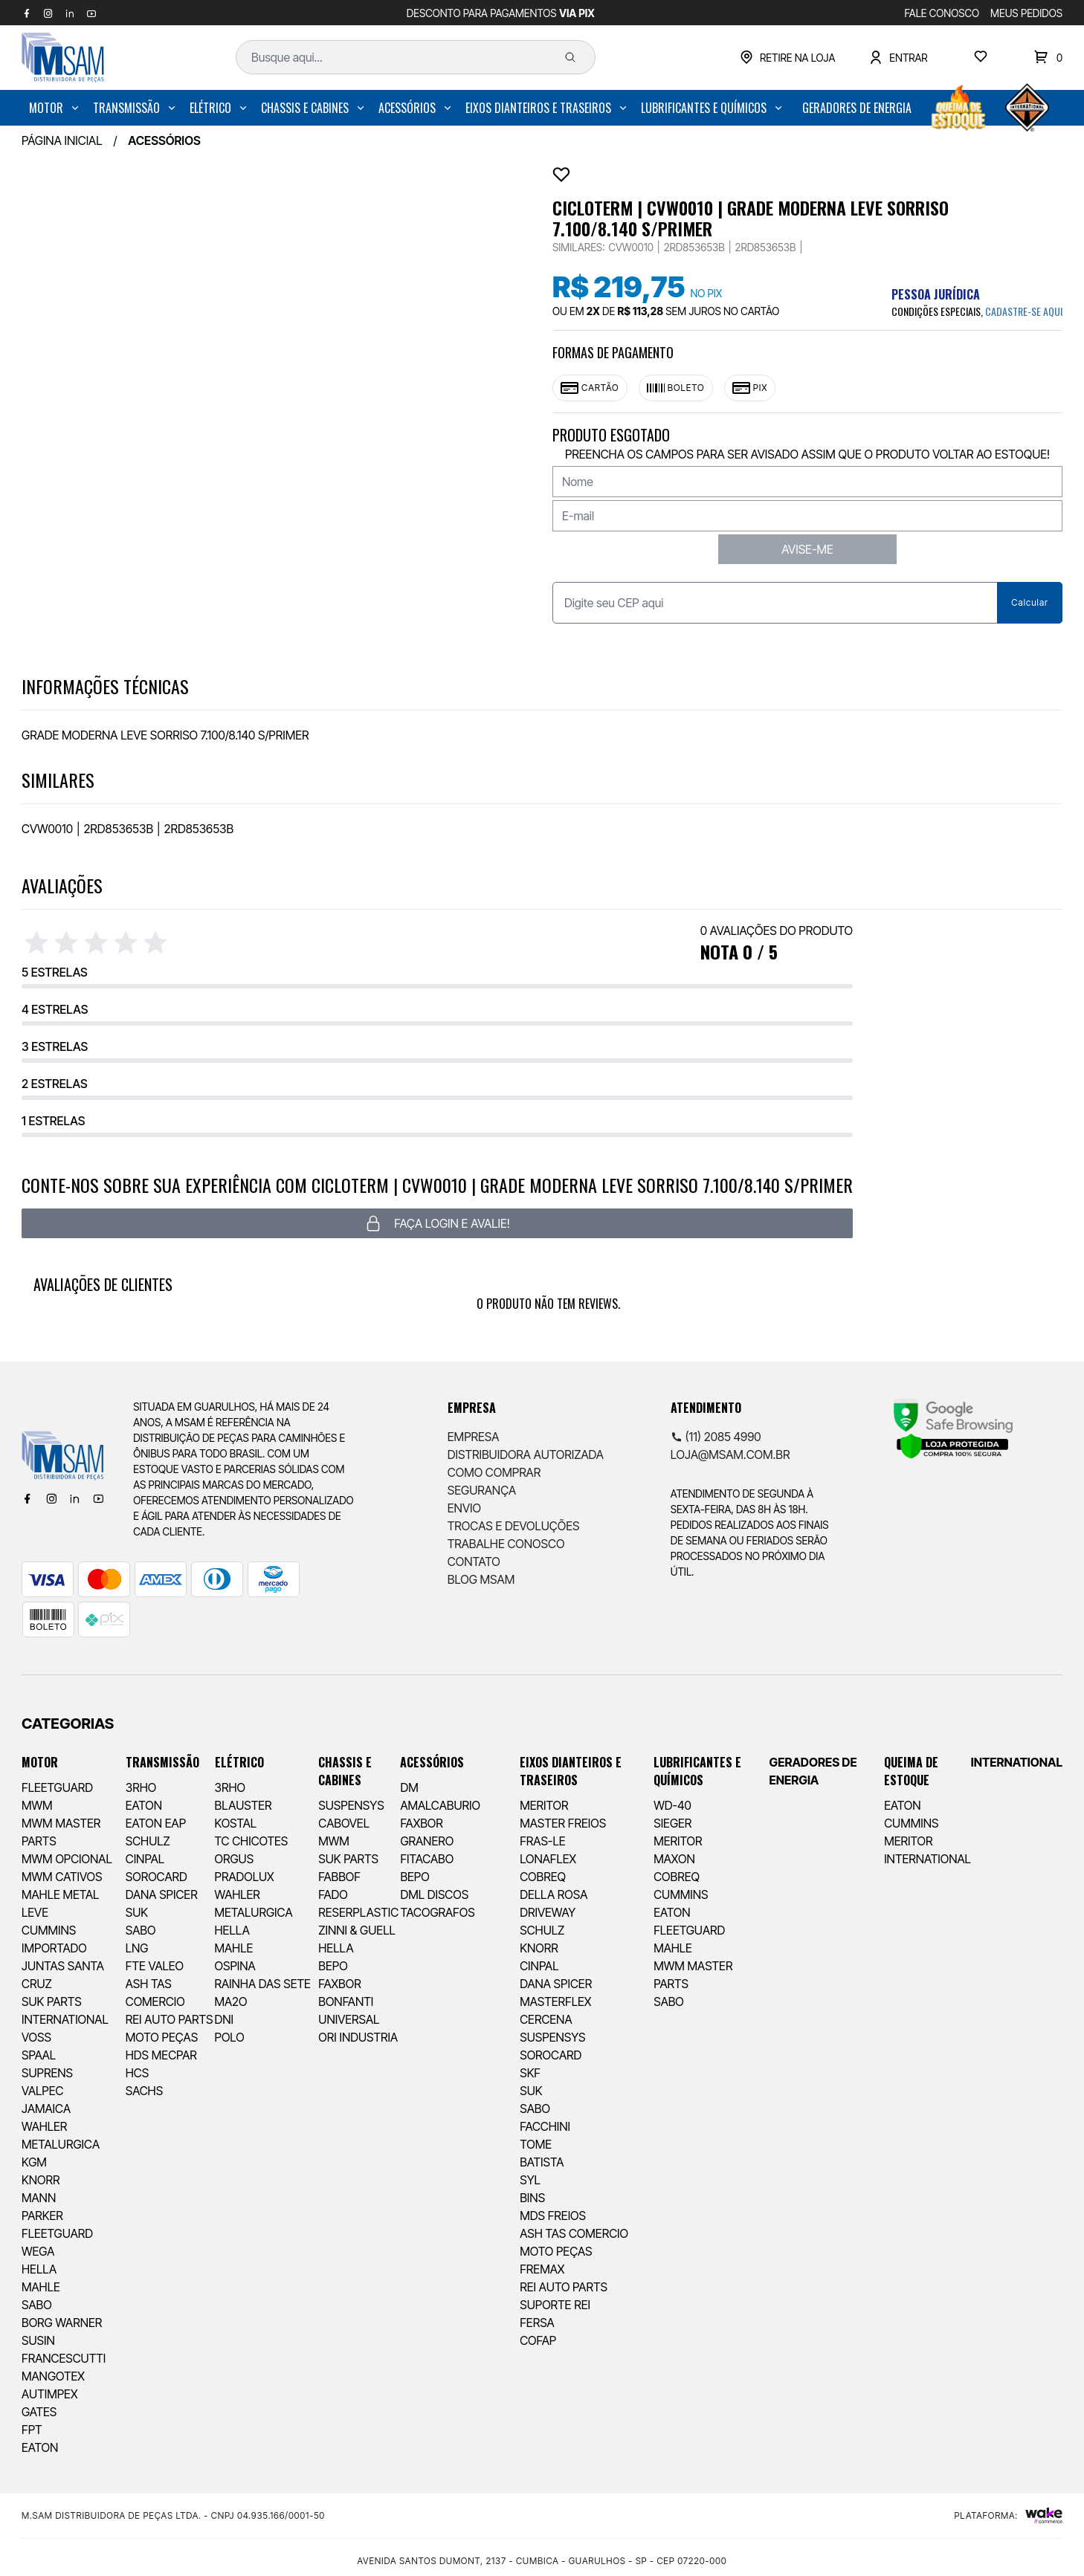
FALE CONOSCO (942, 13)
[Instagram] (51, 1498)
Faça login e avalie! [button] (436, 1223)
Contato (474, 1561)
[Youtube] (98, 1498)
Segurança (482, 1490)
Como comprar (494, 1472)
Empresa (474, 1436)
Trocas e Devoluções (514, 1525)
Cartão (590, 388)
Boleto (676, 388)
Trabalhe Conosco (506, 1543)
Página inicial (62, 140)
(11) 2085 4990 (716, 1436)
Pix (750, 388)
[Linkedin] (74, 1498)
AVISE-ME (807, 549)
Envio (464, 1508)
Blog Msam (481, 1579)
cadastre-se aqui (1023, 311)
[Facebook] (27, 1498)
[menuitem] (55, 108)
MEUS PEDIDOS (1026, 13)
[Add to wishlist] (561, 174)
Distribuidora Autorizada (526, 1454)
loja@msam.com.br (730, 1454)
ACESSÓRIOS (164, 140)
